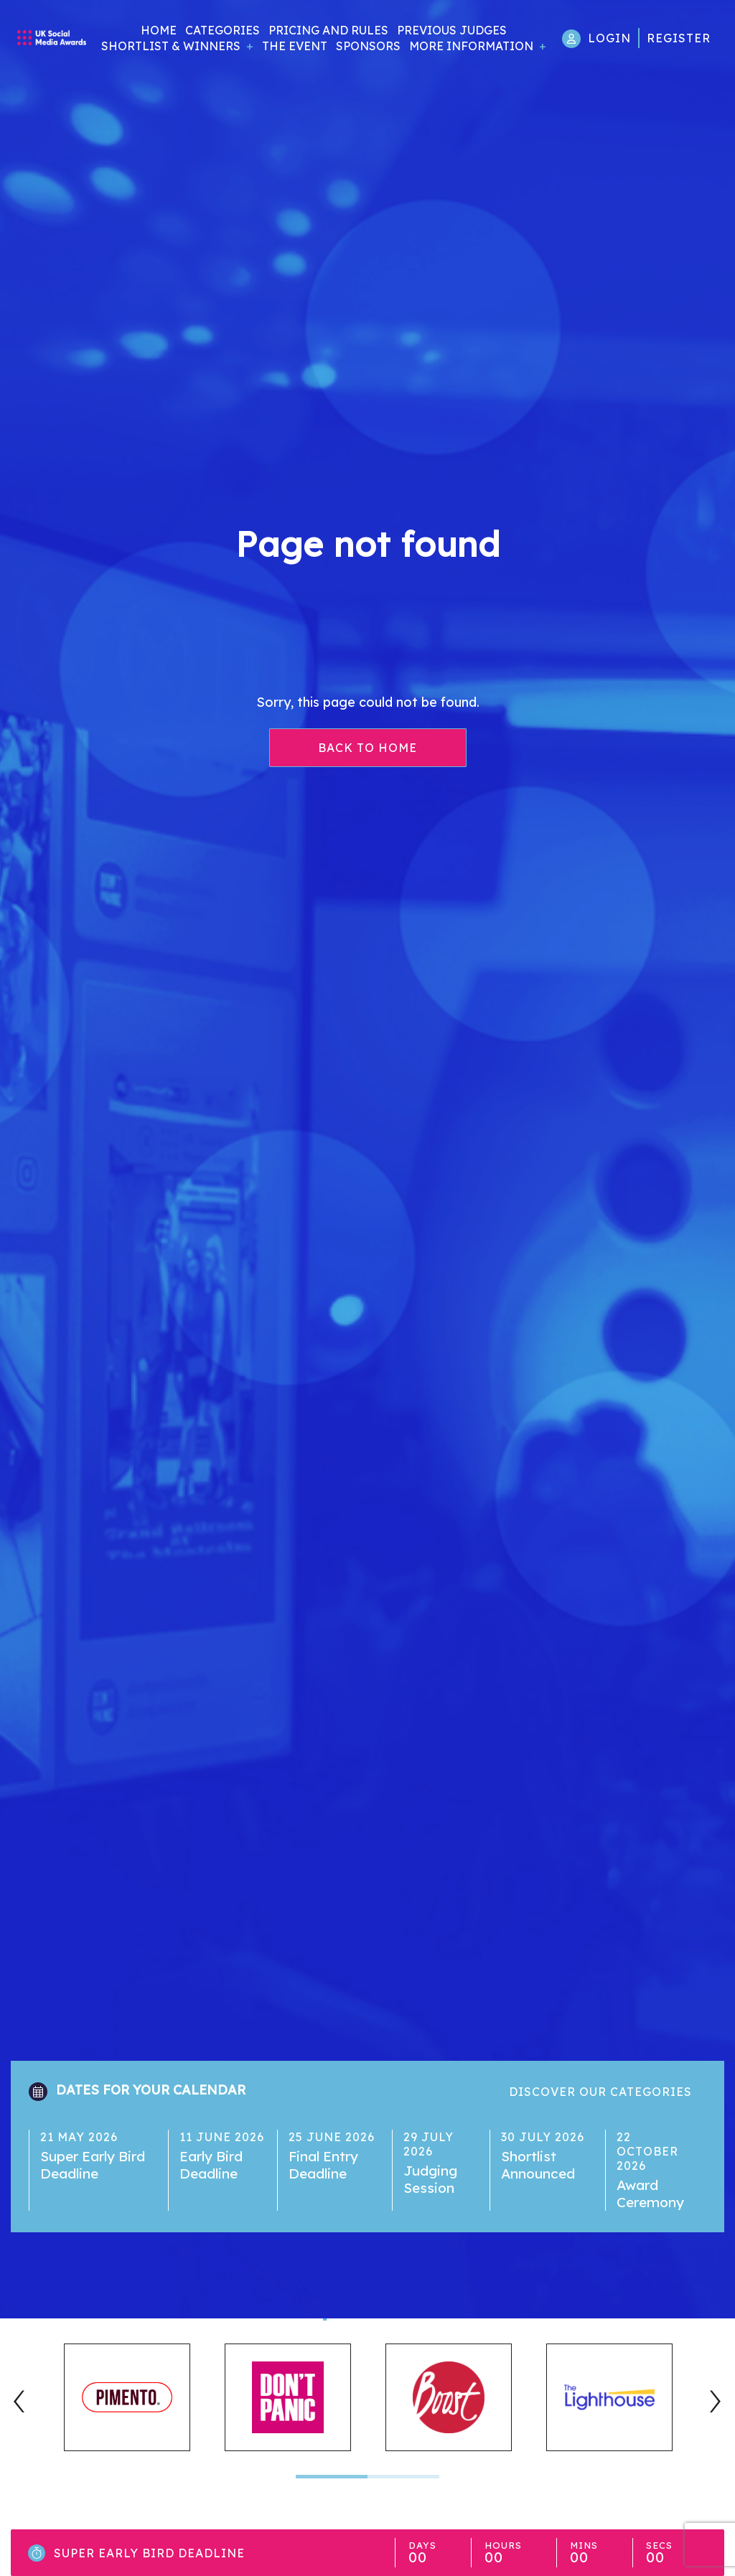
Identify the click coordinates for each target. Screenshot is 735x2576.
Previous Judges (452, 30)
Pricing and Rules (328, 30)
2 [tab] (403, 2476)
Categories (222, 30)
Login (609, 38)
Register (679, 38)
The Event (294, 46)
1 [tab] (332, 2476)
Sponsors (368, 46)
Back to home (367, 748)
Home (159, 30)
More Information (471, 46)
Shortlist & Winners (170, 46)
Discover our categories (600, 2091)
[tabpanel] (127, 2397)
